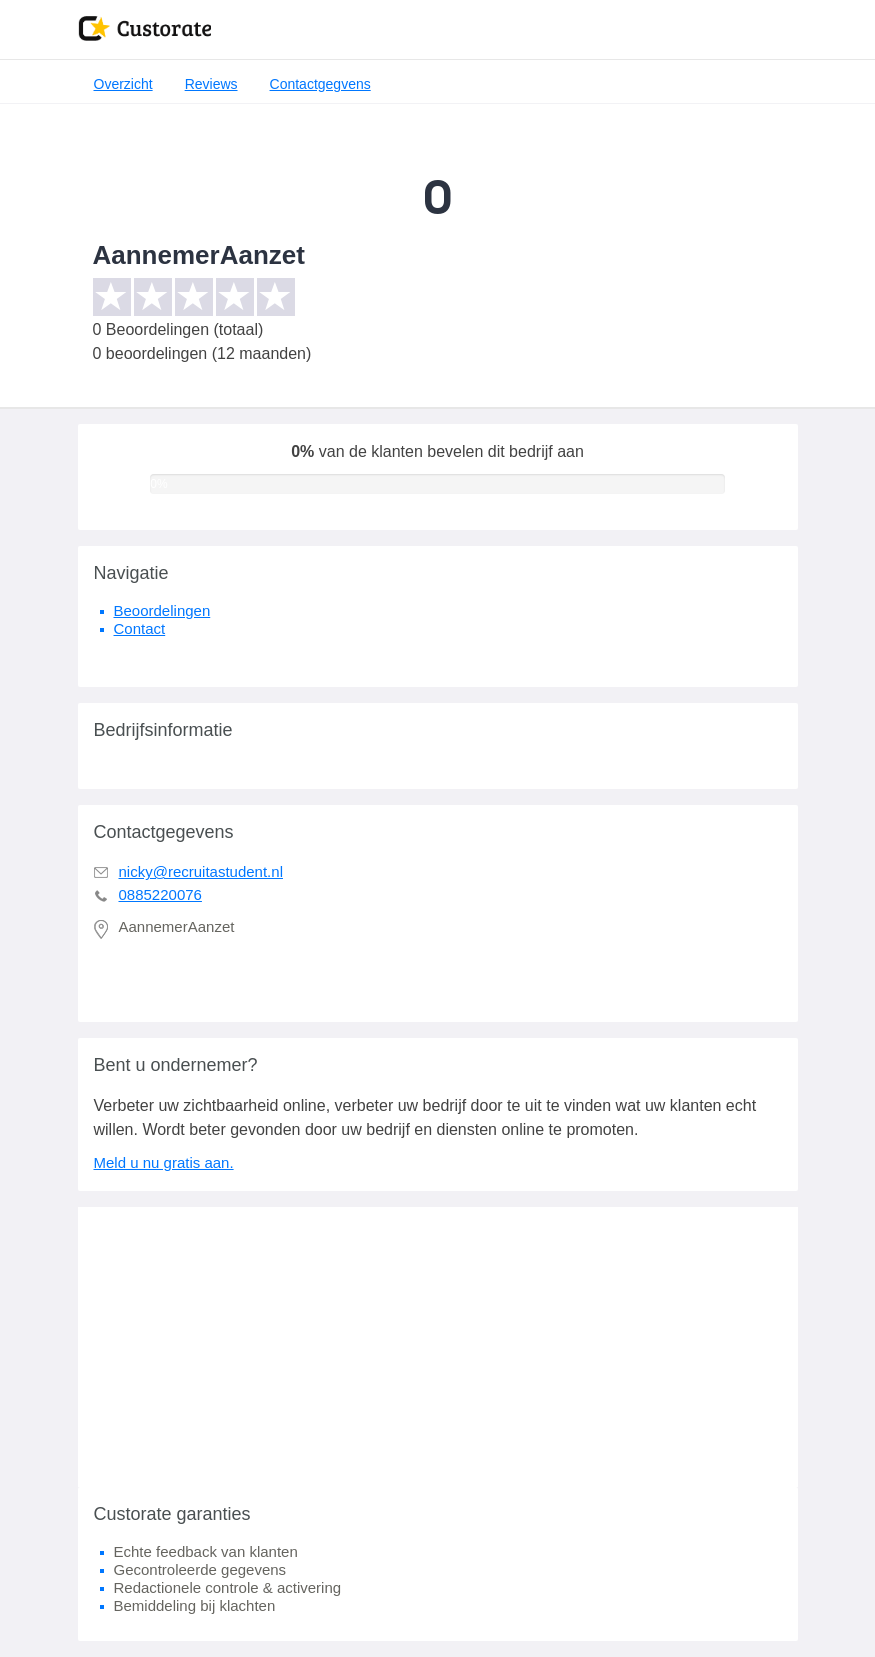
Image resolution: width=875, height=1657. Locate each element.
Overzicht (123, 84)
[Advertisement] (438, 1347)
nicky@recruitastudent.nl (201, 871)
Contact (140, 628)
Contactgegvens (320, 84)
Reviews (211, 84)
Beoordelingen (162, 610)
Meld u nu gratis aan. (164, 1162)
